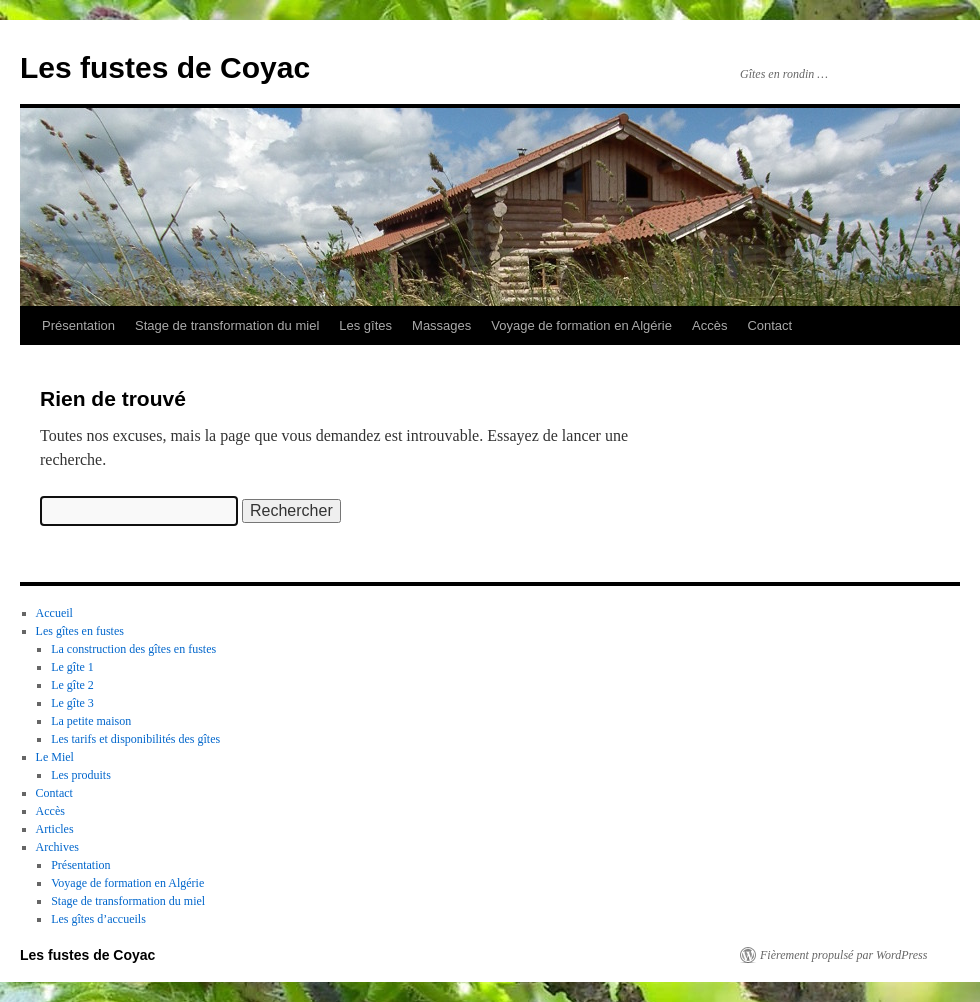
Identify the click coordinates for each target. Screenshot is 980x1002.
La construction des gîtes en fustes (133, 649)
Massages (441, 325)
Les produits (81, 775)
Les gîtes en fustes (80, 631)
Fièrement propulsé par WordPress (843, 955)
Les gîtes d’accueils (98, 919)
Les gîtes (365, 325)
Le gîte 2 (72, 685)
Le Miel (55, 757)
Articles (55, 829)
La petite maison (91, 721)
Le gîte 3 (72, 703)
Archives (57, 847)
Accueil (54, 613)
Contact (769, 325)
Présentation (78, 325)
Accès (709, 325)
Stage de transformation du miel (227, 325)
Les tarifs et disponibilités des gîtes (135, 739)
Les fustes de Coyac (165, 67)
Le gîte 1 (72, 667)
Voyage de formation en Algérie (581, 325)
